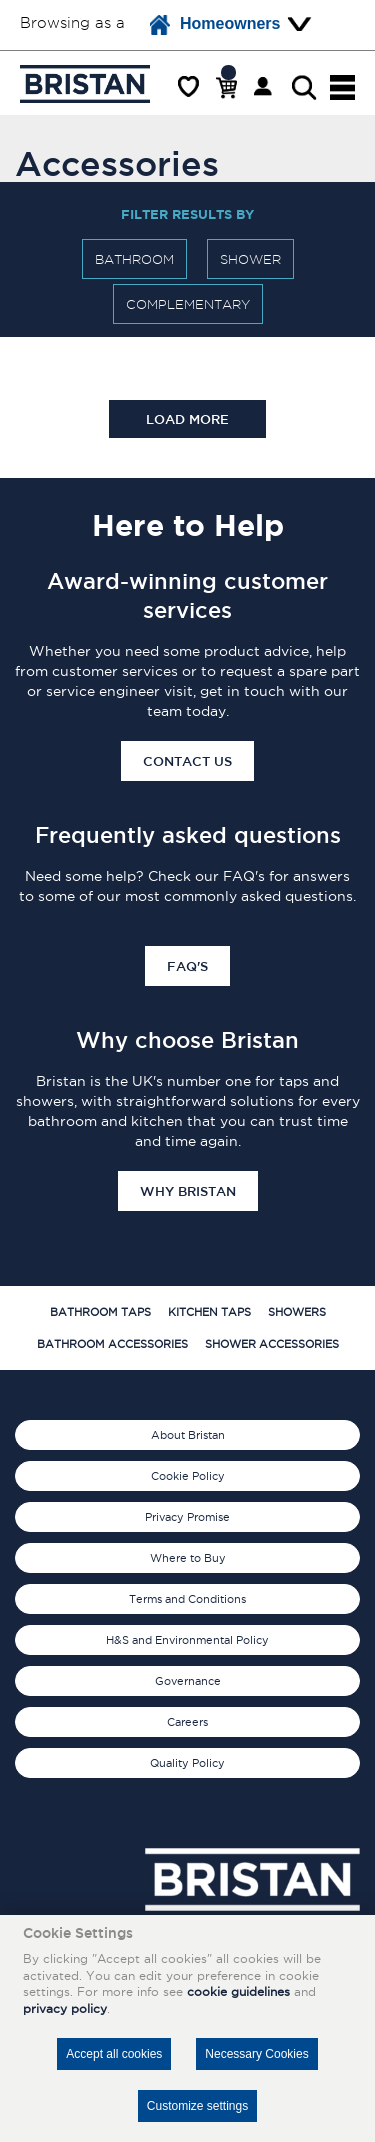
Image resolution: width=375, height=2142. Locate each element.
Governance (188, 1681)
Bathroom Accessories (112, 1344)
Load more (187, 419)
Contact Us (187, 761)
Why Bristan (188, 1191)
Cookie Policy (188, 1476)
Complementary (188, 304)
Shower (250, 259)
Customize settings (197, 2106)
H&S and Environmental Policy (187, 1640)
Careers (187, 1722)
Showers (297, 1312)
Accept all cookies (114, 2054)
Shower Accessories (272, 1344)
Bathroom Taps (100, 1312)
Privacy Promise (187, 1517)
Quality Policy (187, 1763)
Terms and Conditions (187, 1599)
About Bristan (188, 1435)
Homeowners (215, 25)
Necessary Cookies (256, 2054)
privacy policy (65, 2008)
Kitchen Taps (209, 1312)
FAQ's (187, 966)
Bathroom (134, 259)
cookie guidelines (238, 1991)
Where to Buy (188, 1558)
